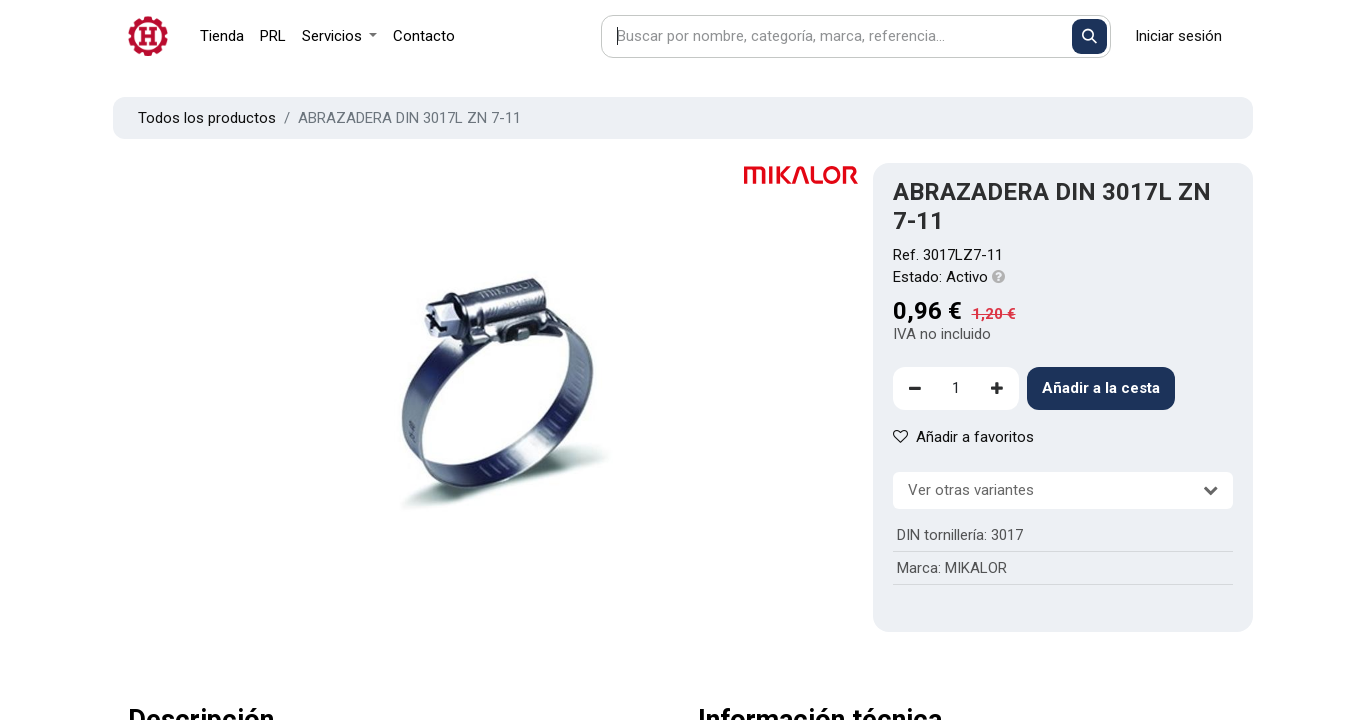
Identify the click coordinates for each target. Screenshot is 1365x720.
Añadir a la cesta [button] (1101, 388)
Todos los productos (207, 118)
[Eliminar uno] (915, 388)
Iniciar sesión (1178, 36)
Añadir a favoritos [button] (963, 437)
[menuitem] (222, 36)
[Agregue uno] (997, 388)
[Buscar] (1089, 36)
